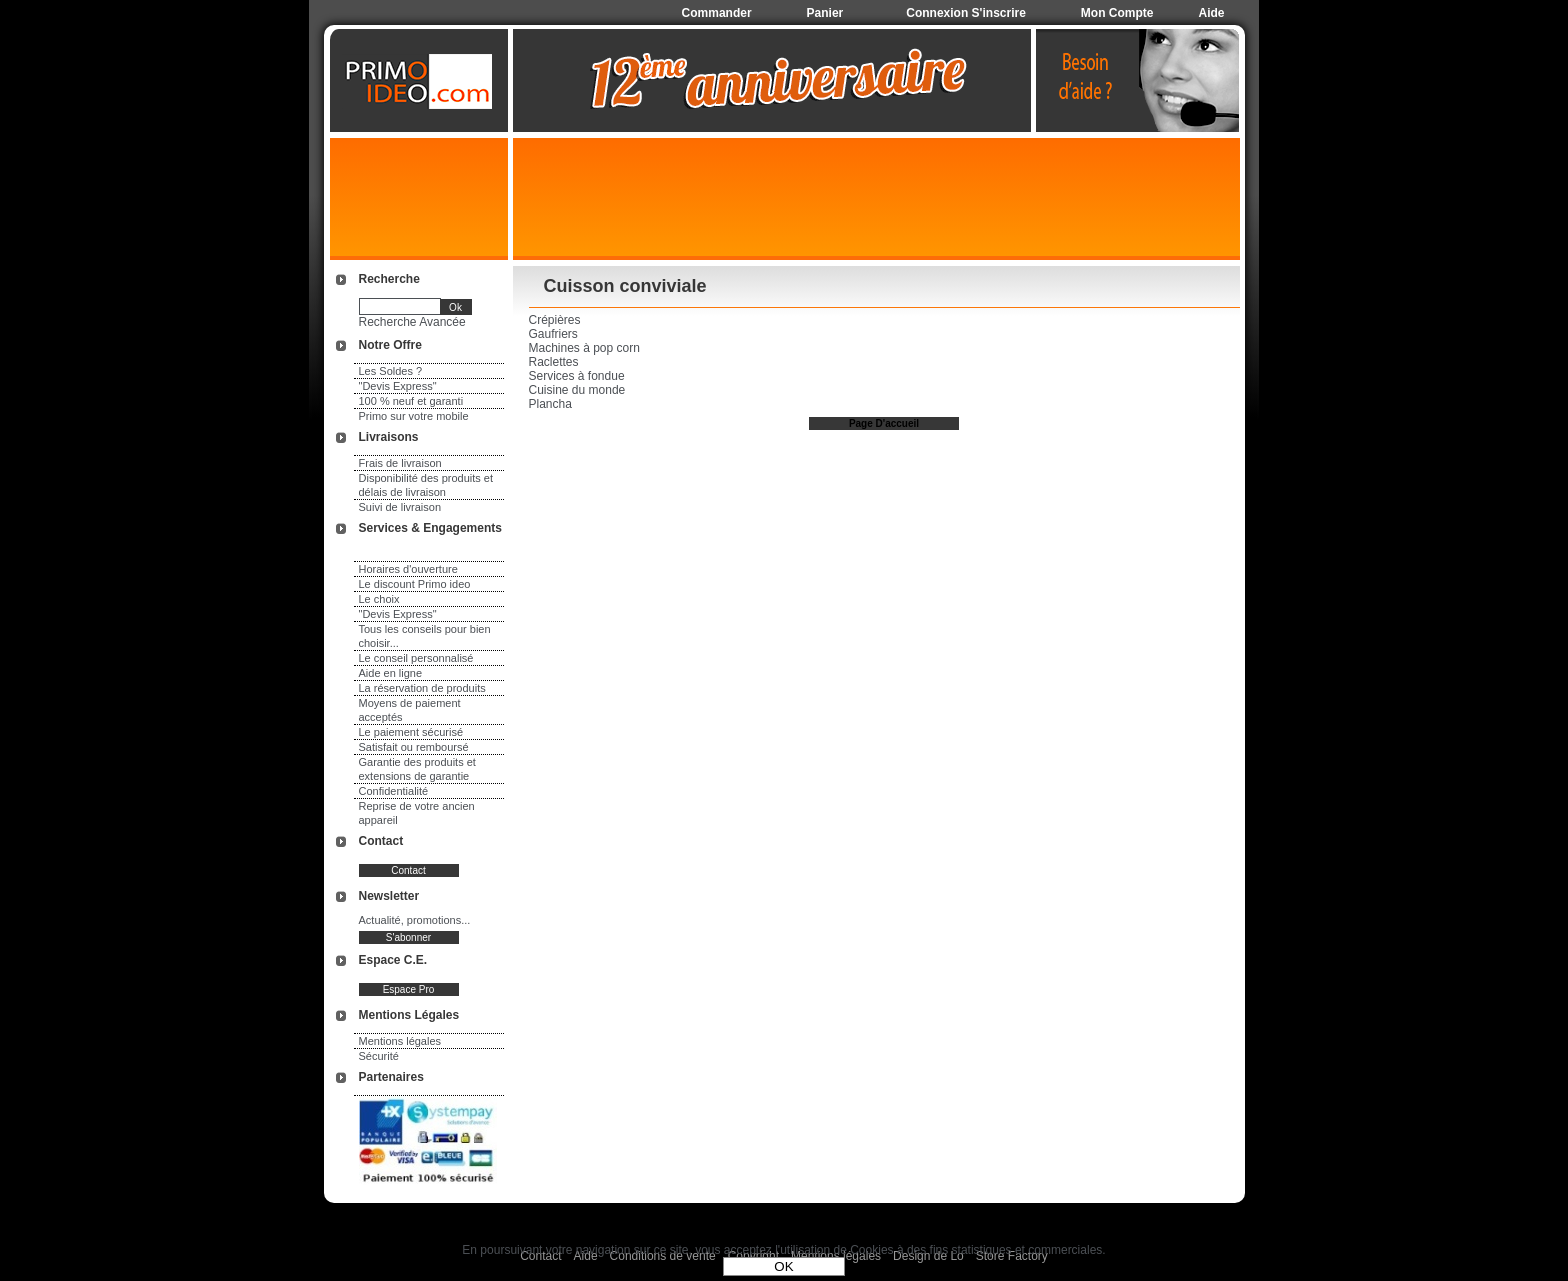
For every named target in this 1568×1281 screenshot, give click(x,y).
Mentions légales (400, 1041)
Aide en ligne (391, 673)
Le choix (379, 599)
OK (783, 1266)
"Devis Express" (398, 386)
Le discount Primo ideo (415, 584)
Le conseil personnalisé (416, 658)
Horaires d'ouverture (408, 569)
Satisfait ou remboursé (414, 747)
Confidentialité (394, 791)
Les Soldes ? (391, 371)
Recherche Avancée (412, 322)
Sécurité (379, 1056)
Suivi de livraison (400, 507)
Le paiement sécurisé (411, 732)
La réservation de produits (422, 688)
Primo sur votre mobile (414, 416)
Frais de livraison (400, 463)
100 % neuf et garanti (411, 401)
